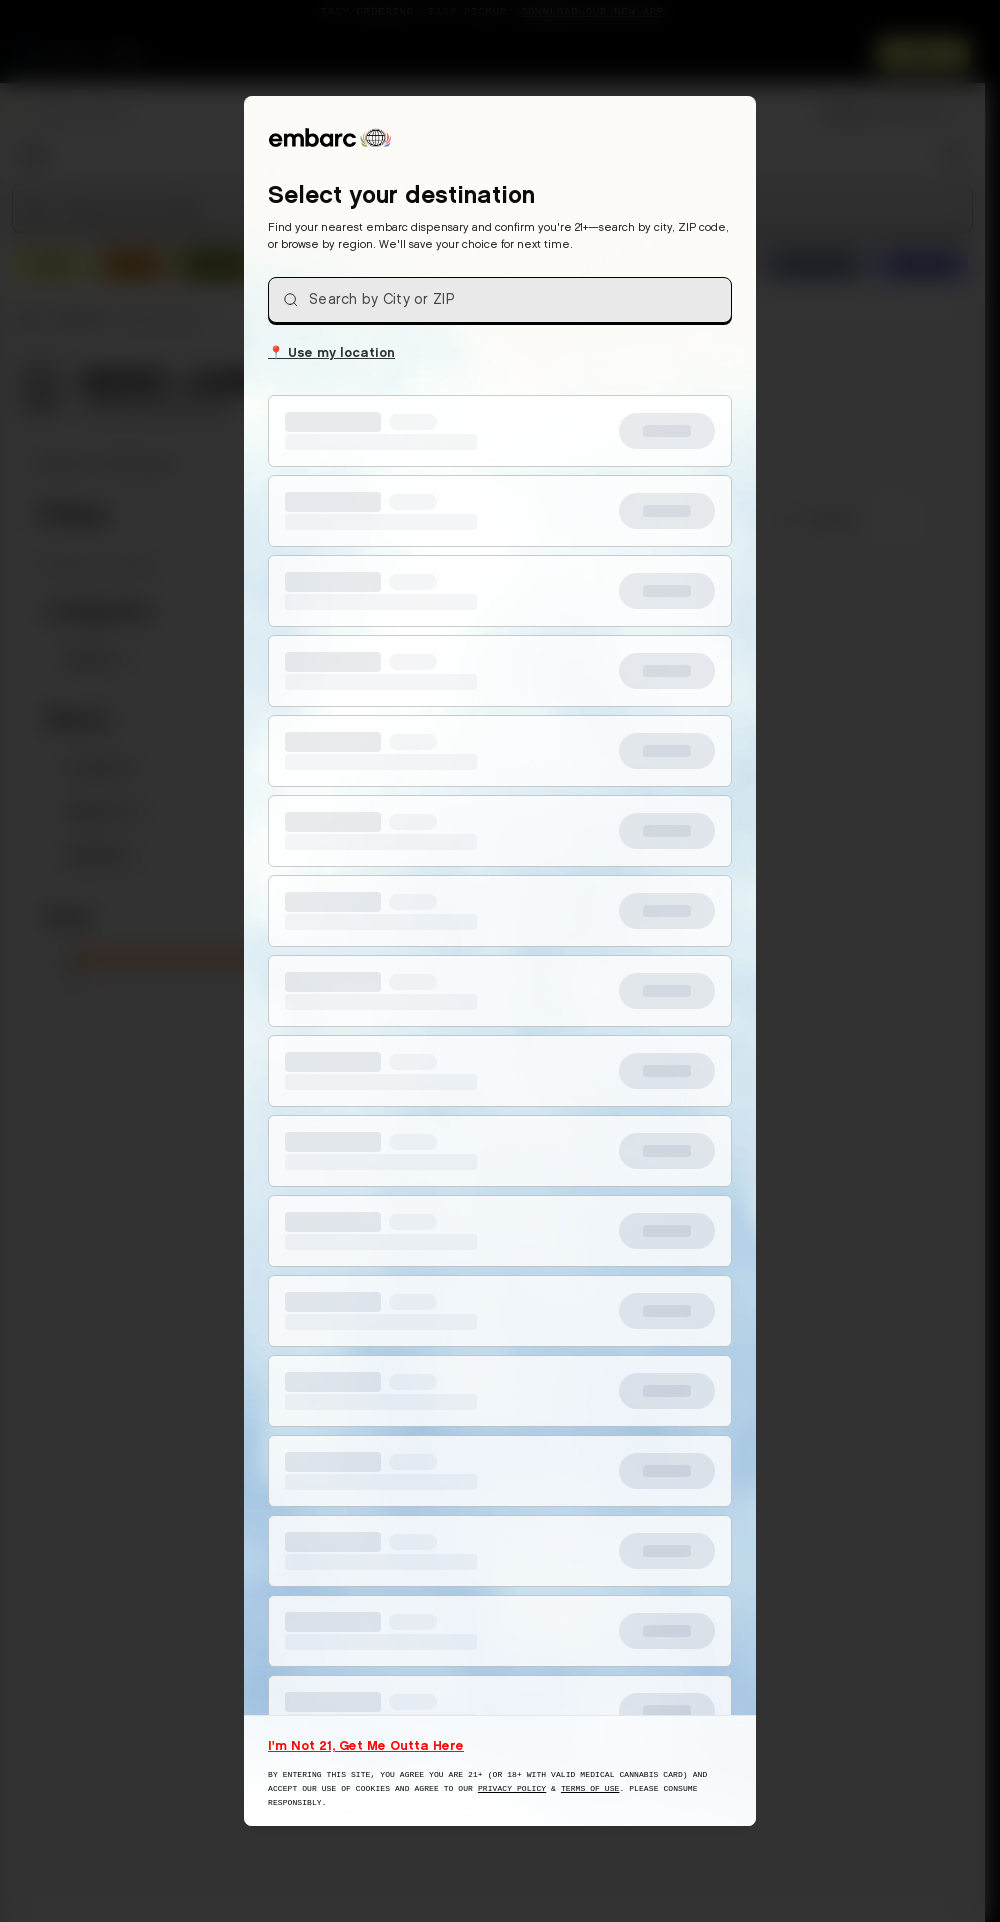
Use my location (331, 351)
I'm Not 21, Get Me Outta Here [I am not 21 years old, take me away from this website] (366, 1745)
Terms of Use (590, 1788)
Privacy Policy (512, 1788)
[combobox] (500, 300)
